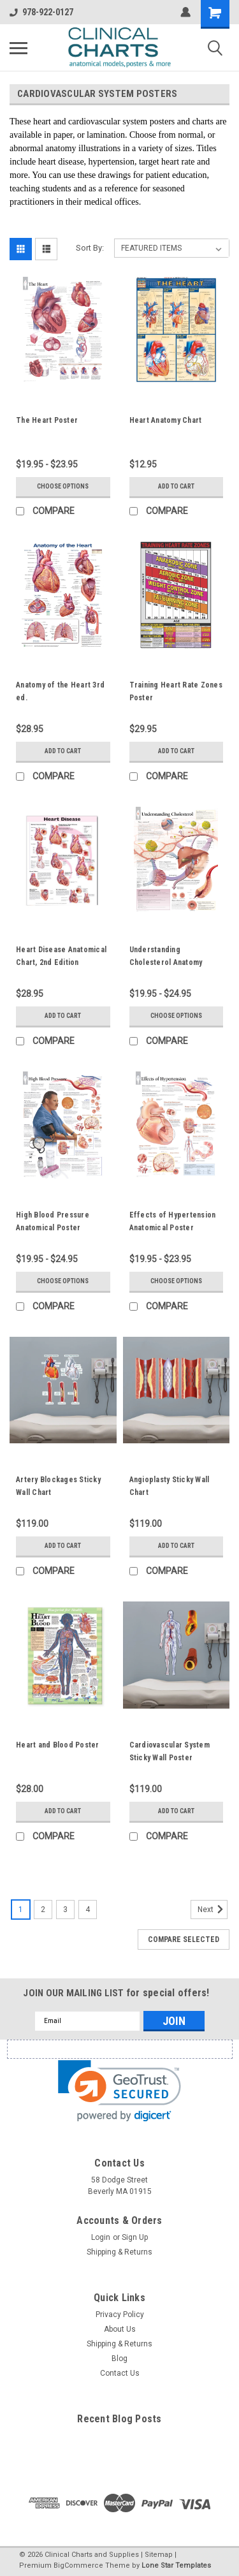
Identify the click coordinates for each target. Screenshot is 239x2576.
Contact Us (120, 2373)
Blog (119, 2358)
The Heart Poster (47, 420)
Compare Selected (183, 1939)
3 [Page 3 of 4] (65, 1909)
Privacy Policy (120, 2314)
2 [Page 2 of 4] (43, 1909)
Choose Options (63, 486)
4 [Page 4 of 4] (87, 1909)
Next (213, 1909)
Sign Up (135, 2237)
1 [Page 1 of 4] (20, 1909)
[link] (119, 2091)
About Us (120, 2329)
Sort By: (90, 248)
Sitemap (159, 2554)
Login (100, 2237)
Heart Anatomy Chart (165, 420)
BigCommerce (78, 2565)
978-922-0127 (41, 12)
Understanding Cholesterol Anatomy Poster (166, 962)
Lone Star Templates (176, 2565)
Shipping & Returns (119, 2252)
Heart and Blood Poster (57, 1745)
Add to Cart (176, 486)
